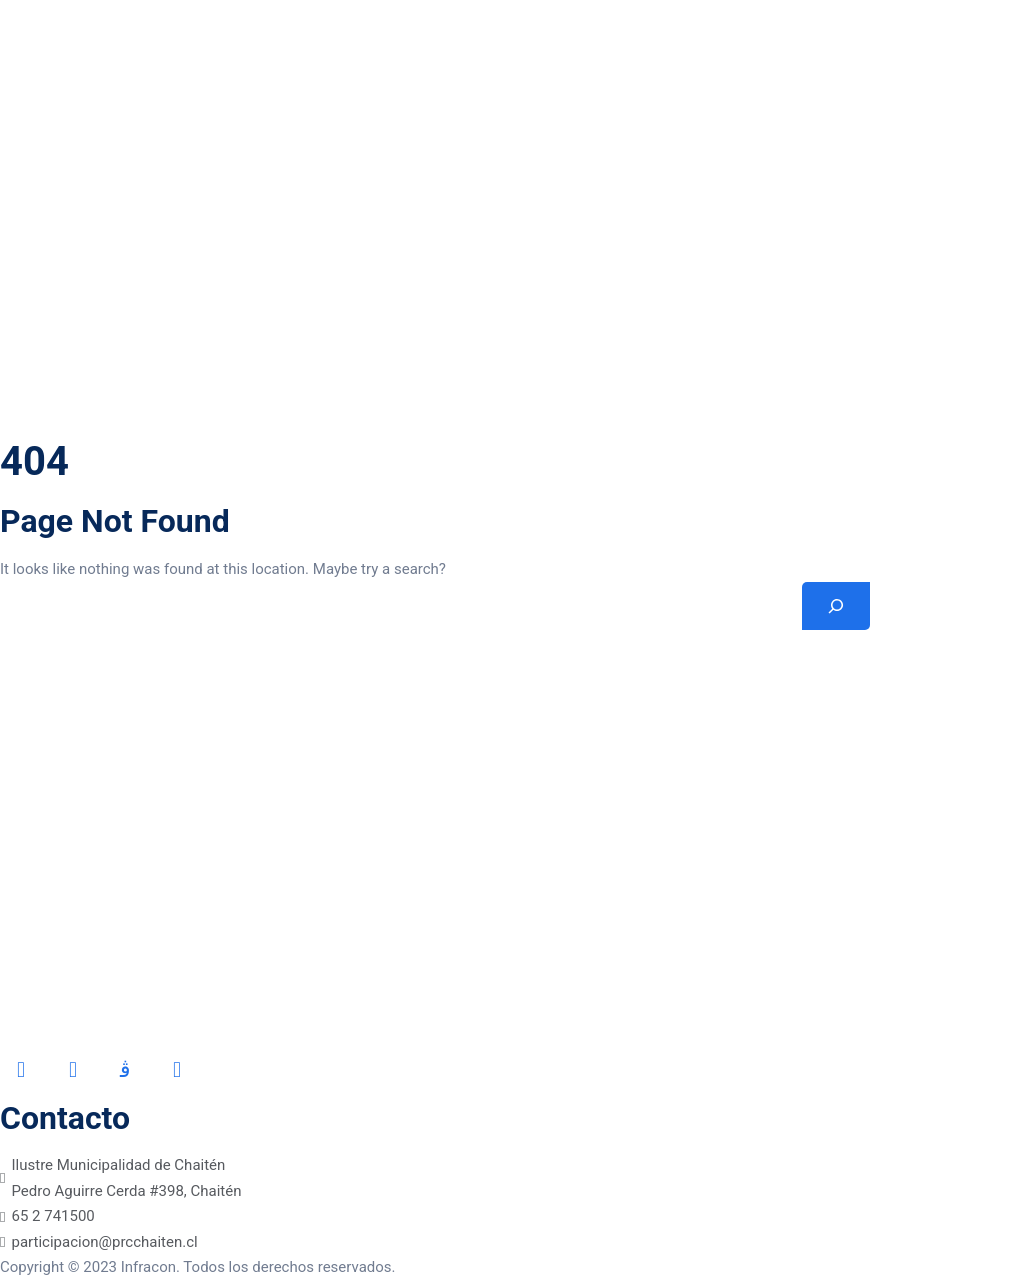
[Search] (836, 606)
